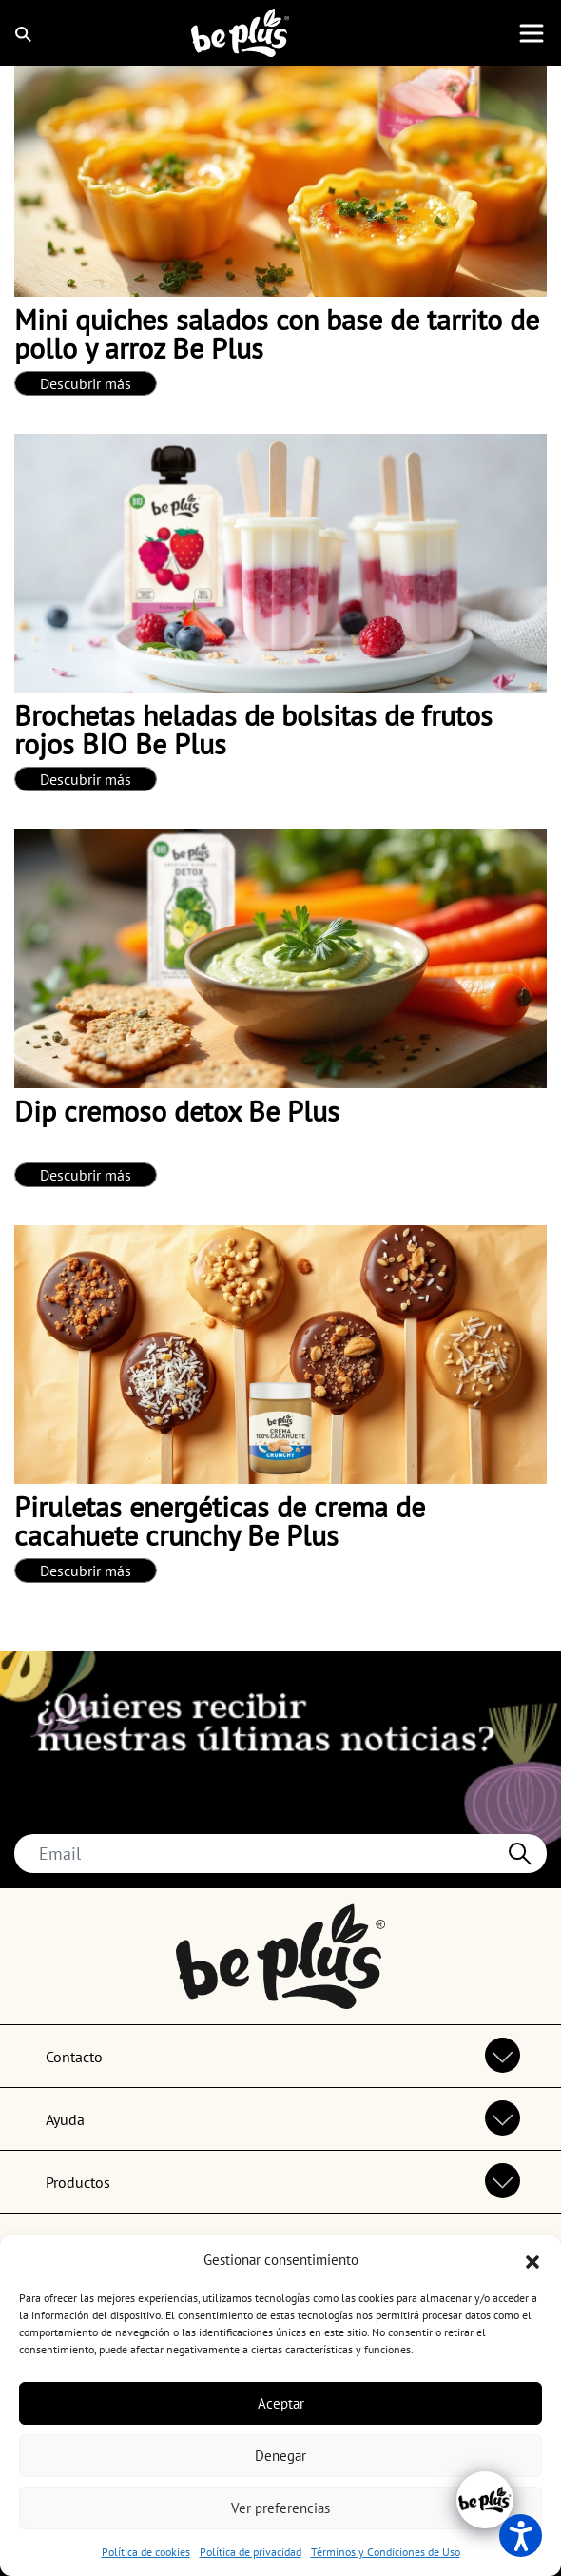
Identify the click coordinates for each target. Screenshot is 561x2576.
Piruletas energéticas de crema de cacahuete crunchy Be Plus (219, 1520)
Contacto (74, 2056)
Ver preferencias (280, 2508)
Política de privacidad (250, 2552)
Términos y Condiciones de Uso (385, 2552)
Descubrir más (85, 383)
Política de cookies (146, 2552)
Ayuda (65, 2119)
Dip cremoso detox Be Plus (176, 1110)
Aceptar (281, 2403)
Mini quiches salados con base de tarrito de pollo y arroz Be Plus (276, 333)
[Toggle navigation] (531, 33)
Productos (78, 2182)
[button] (532, 2260)
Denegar (280, 2456)
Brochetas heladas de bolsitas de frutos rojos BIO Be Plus (253, 729)
